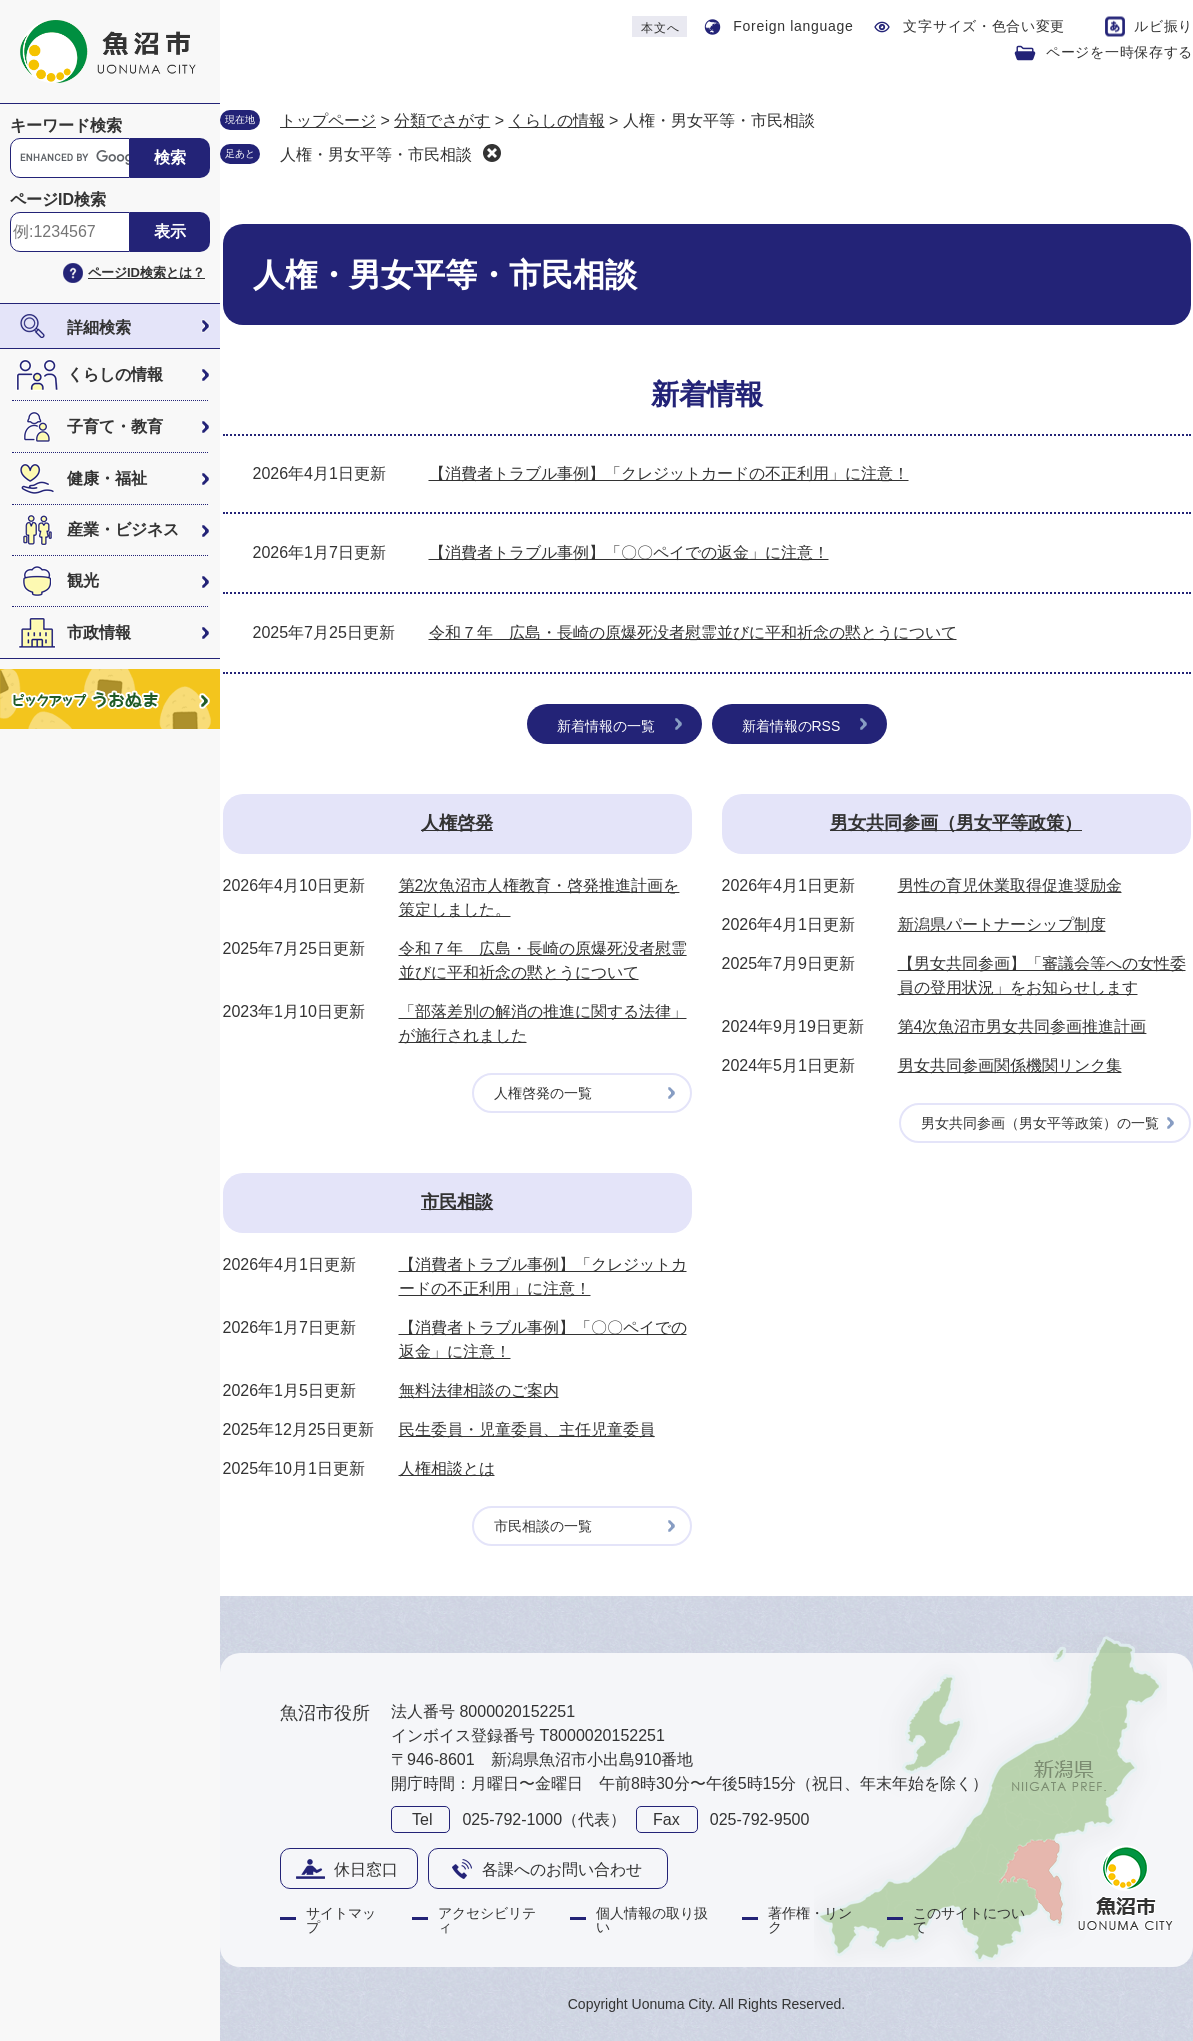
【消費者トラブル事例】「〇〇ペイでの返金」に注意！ (629, 552)
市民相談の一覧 (543, 1526)
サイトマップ (341, 1920)
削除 (492, 153)
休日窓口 (366, 1869)
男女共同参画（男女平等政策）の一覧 (1040, 1123)
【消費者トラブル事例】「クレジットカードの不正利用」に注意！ (669, 473)
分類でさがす (442, 120)
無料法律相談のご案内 (479, 1390)
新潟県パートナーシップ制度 (1002, 924)
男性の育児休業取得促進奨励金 (1010, 885)
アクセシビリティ (487, 1920)
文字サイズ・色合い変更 (984, 26)
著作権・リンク (810, 1920)
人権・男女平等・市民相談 (376, 154)
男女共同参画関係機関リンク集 (1010, 1065)
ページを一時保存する (1119, 52)
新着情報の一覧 (606, 726)
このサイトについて (969, 1920)
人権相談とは (447, 1468)
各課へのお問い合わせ (562, 1869)
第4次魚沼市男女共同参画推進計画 (1022, 1026)
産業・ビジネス (123, 529)
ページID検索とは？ (146, 272)
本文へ (660, 28)
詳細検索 (99, 327)
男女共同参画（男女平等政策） (956, 823)
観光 (83, 580)
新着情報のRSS (791, 726)
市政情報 (99, 632)
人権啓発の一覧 (543, 1093)
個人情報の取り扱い (652, 1920)
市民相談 (457, 1202)
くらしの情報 (115, 374)
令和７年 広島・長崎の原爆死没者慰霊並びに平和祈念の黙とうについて (693, 632)
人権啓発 (457, 823)
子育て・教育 (115, 426)
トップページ (328, 120)
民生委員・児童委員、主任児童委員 (527, 1429)
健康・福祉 (107, 478)
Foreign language (793, 26)
